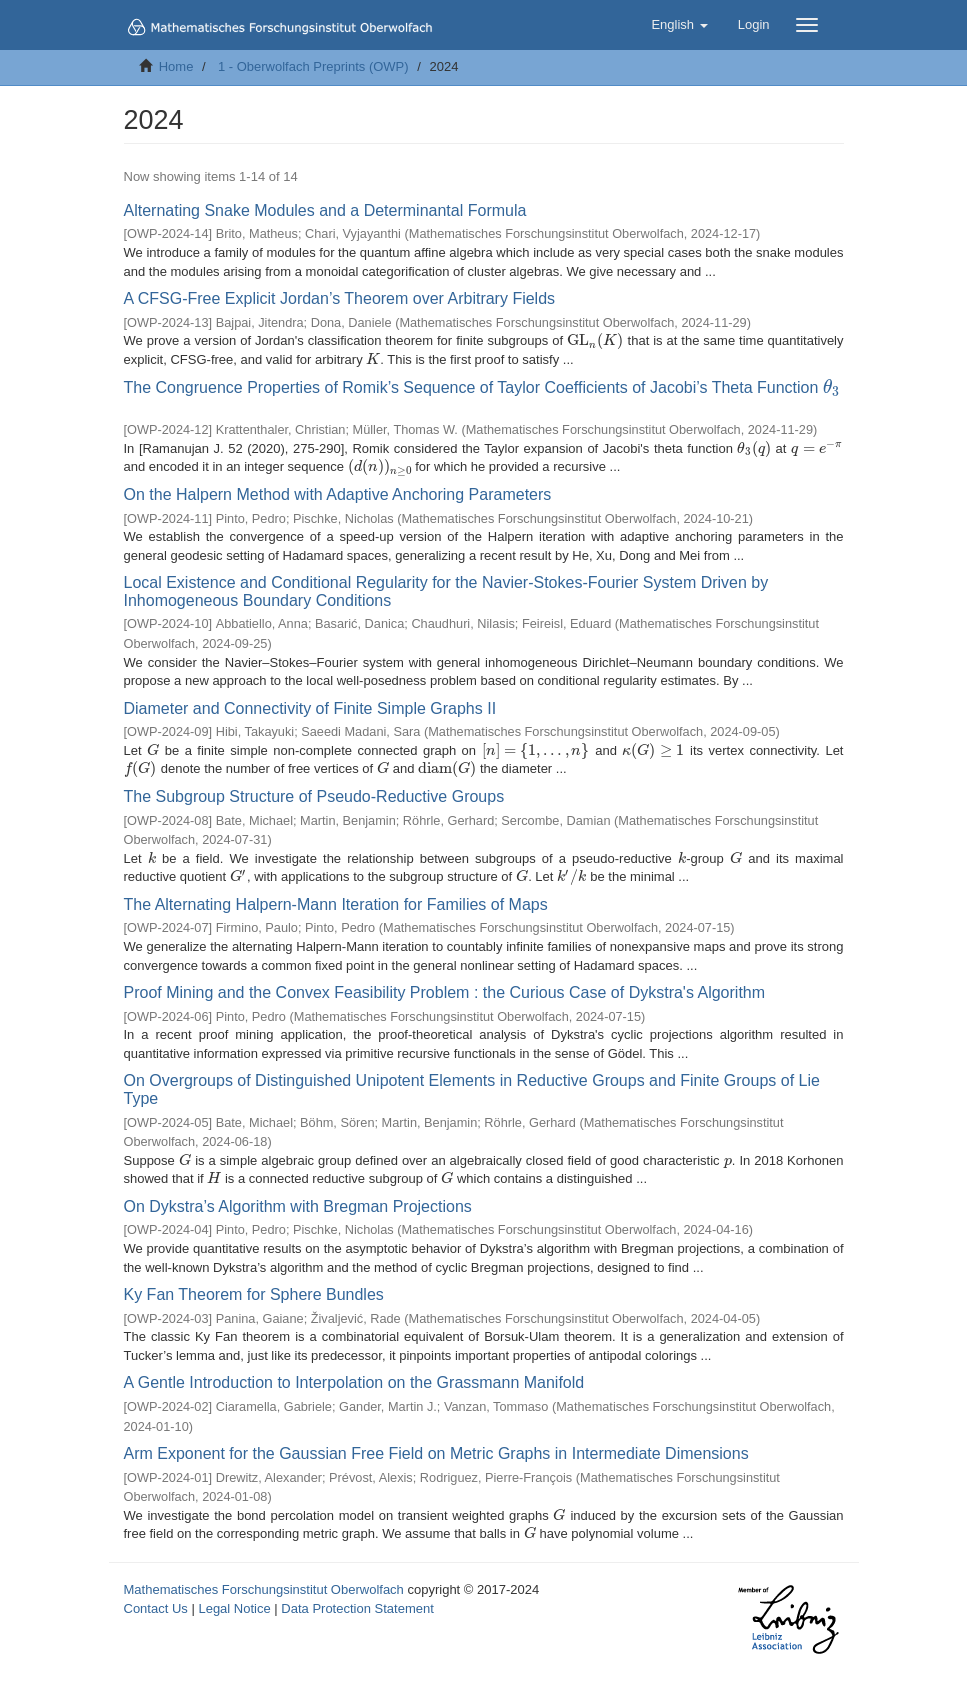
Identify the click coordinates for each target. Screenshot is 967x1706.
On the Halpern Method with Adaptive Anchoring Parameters (338, 494)
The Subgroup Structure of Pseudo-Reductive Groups (314, 796)
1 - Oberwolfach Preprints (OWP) (313, 66)
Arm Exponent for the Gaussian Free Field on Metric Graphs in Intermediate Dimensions (436, 1453)
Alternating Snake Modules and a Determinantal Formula (325, 210)
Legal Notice (234, 1608)
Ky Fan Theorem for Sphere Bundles (254, 1294)
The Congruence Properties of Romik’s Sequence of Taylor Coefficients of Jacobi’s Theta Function (482, 387)
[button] (679, 25)
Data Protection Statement (357, 1608)
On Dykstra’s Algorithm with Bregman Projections (298, 1206)
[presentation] (595, 340)
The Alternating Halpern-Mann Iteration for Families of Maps (336, 904)
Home (176, 66)
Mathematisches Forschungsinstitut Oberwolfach (264, 1589)
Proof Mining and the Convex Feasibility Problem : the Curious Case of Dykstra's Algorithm (445, 992)
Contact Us (156, 1608)
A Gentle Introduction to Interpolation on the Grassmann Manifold (354, 1382)
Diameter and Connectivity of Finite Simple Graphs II (310, 708)
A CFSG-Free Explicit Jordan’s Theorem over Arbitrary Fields (340, 298)
